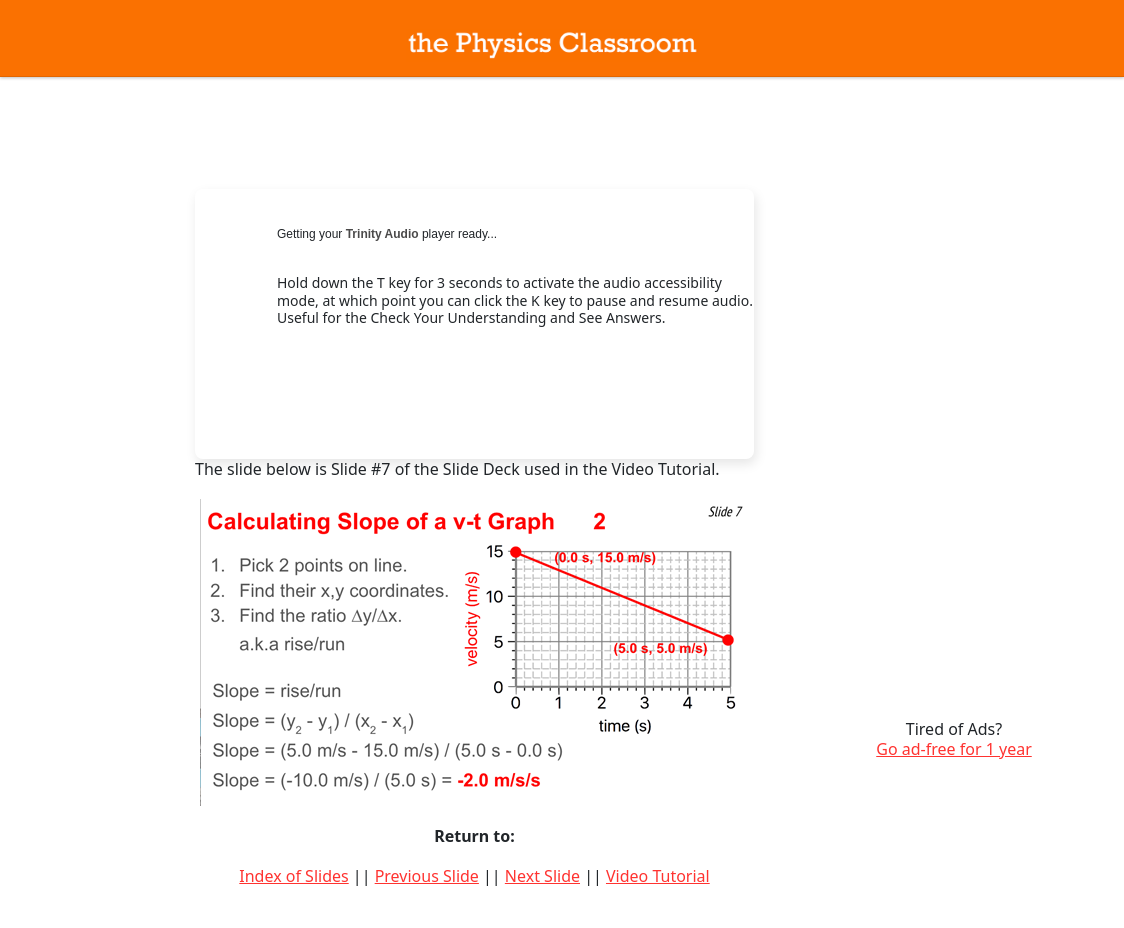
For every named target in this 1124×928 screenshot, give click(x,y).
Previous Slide (427, 876)
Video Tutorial (658, 876)
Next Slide (542, 876)
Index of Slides (293, 876)
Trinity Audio (382, 234)
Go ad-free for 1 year (954, 749)
